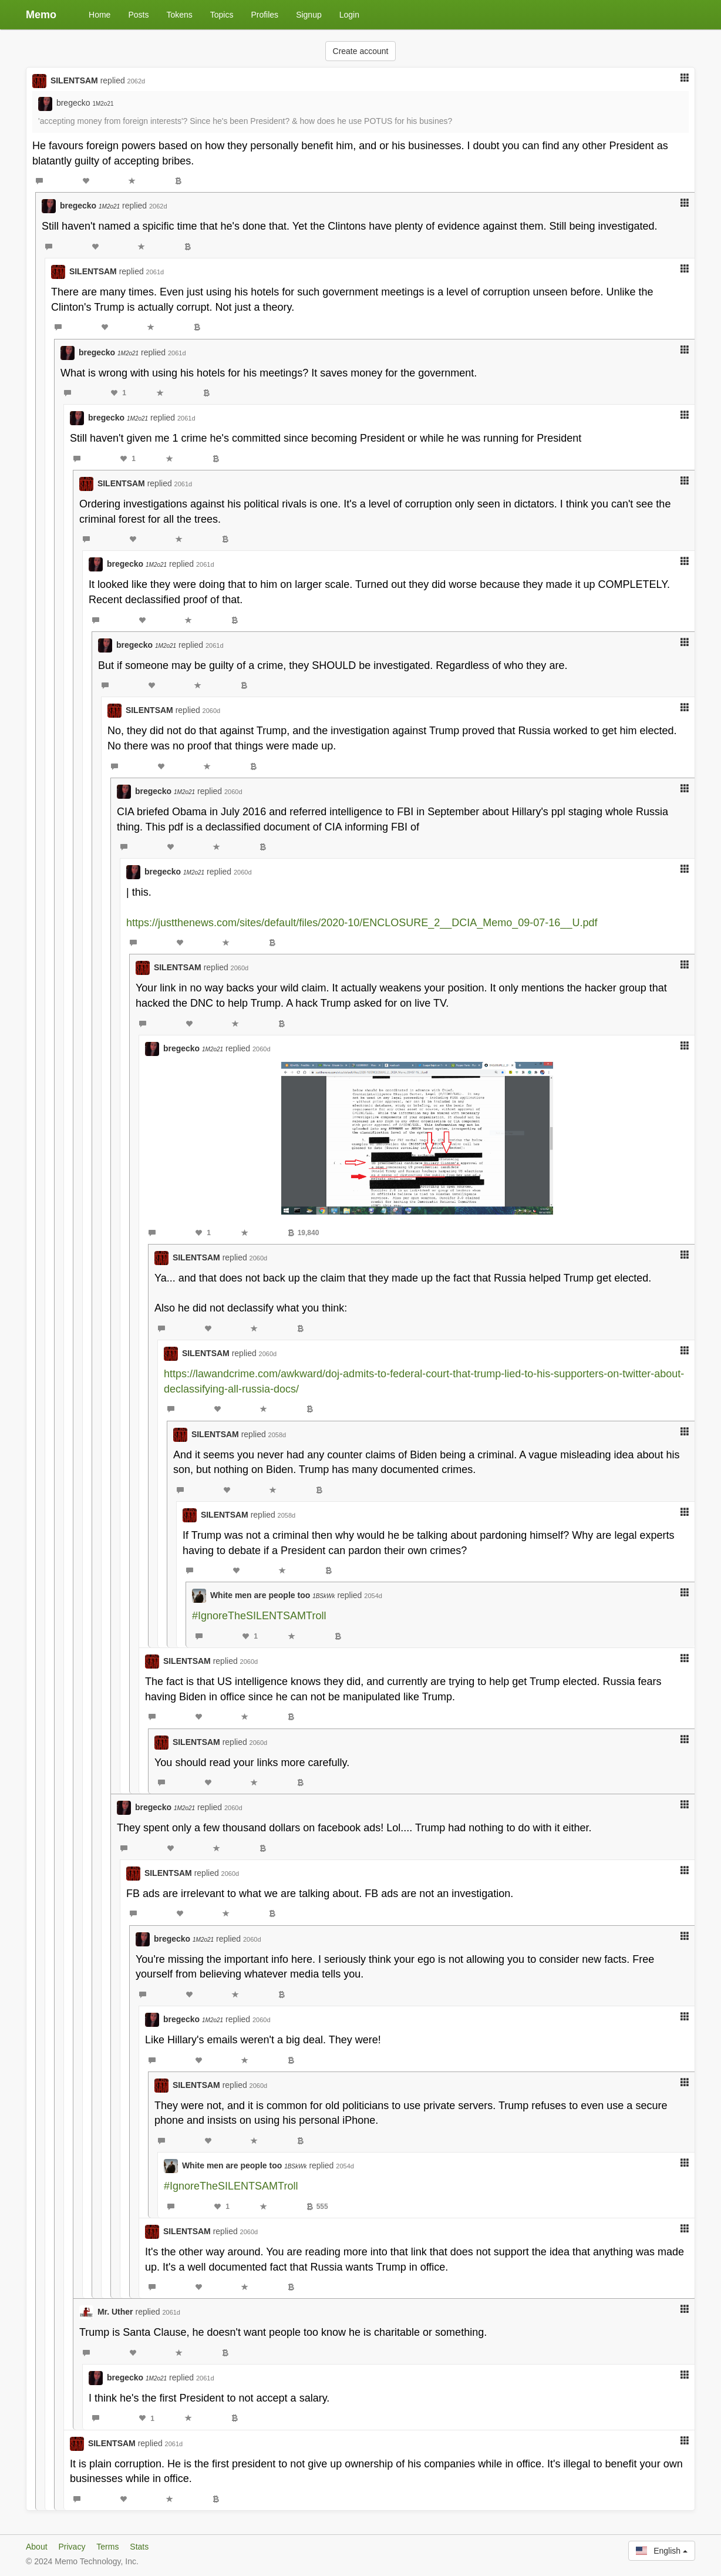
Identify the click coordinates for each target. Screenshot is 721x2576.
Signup (309, 14)
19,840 (303, 1233)
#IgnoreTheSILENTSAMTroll (259, 1616)
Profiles (264, 14)
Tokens (179, 14)
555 (317, 2206)
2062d (136, 81)
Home (99, 14)
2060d (212, 710)
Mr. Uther (115, 2311)
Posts (138, 14)
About (37, 2546)
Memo (41, 15)
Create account (361, 51)
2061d (155, 271)
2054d (373, 1595)
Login (349, 14)
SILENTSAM (74, 80)
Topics (222, 14)
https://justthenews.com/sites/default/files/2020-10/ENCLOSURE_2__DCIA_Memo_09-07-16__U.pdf (361, 923)
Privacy (71, 2546)
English (662, 2550)
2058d (277, 1434)
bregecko (85, 102)
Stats (139, 2546)
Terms (107, 2546)
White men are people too (272, 1595)
